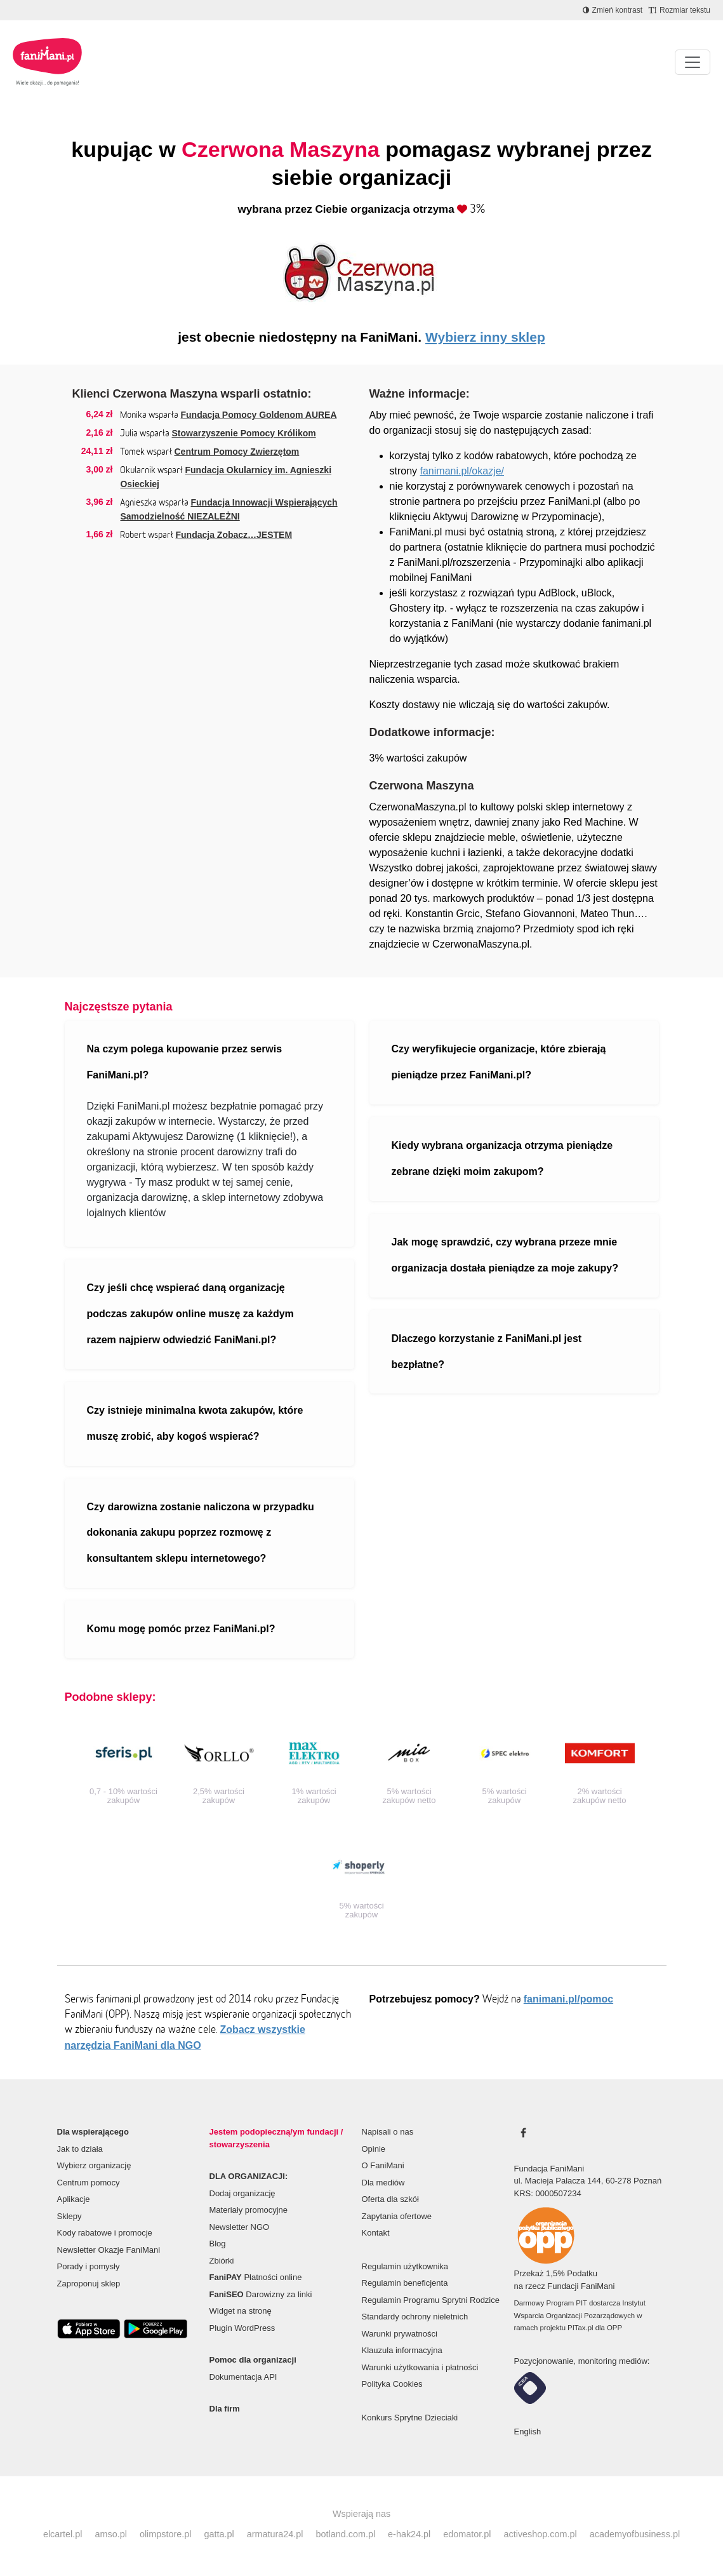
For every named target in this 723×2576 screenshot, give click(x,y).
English (527, 2431)
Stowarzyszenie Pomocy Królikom (243, 433)
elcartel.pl (63, 2534)
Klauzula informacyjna (402, 2350)
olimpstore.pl (166, 2534)
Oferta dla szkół (390, 2199)
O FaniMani (383, 2165)
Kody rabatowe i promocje (104, 2232)
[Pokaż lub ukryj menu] (692, 62)
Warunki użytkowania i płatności (420, 2367)
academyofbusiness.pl (635, 2534)
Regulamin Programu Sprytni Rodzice (431, 2300)
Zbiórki (221, 2260)
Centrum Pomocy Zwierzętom (236, 451)
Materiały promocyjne (248, 2210)
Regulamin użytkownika (405, 2266)
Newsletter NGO (239, 2227)
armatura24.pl (275, 2534)
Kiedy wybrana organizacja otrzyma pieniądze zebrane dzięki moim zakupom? (502, 1158)
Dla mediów (383, 2182)
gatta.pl (219, 2534)
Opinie (374, 2149)
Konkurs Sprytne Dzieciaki (410, 2417)
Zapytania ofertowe (397, 2216)
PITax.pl (580, 2327)
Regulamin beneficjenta (405, 2283)
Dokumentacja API (243, 2377)
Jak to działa (80, 2149)
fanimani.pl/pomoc (568, 1999)
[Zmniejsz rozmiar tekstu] (679, 10)
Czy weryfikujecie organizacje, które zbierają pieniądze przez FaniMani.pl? (499, 1061)
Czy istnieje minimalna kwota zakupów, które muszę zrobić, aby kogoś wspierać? (195, 1423)
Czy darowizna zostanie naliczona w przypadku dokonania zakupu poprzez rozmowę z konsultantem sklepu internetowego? (200, 1532)
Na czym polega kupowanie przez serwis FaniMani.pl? (184, 1061)
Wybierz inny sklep (485, 337)
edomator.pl (467, 2534)
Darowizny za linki (260, 2294)
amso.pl (110, 2534)
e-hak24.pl (409, 2534)
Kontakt (376, 2232)
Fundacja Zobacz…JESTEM (233, 535)
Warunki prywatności (399, 2333)
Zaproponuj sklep (89, 2283)
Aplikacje (73, 2199)
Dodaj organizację (242, 2193)
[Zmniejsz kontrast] (612, 10)
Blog (217, 2243)
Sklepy (69, 2216)
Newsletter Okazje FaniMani (109, 2250)
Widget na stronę (240, 2311)
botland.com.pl (345, 2534)
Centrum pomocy (88, 2182)
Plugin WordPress (242, 2328)
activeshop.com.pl (540, 2534)
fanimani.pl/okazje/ (462, 471)
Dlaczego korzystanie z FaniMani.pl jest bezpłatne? (487, 1351)
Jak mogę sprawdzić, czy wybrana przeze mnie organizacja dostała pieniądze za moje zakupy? (505, 1255)
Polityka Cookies (392, 2384)
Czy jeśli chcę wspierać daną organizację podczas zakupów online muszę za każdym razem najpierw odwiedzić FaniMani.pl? (190, 1313)
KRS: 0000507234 (547, 2193)
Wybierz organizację (94, 2165)
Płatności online (255, 2277)
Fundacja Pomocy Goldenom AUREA (258, 415)
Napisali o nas (388, 2132)
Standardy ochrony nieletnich (415, 2316)
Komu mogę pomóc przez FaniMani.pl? (181, 1628)
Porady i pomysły (88, 2266)
